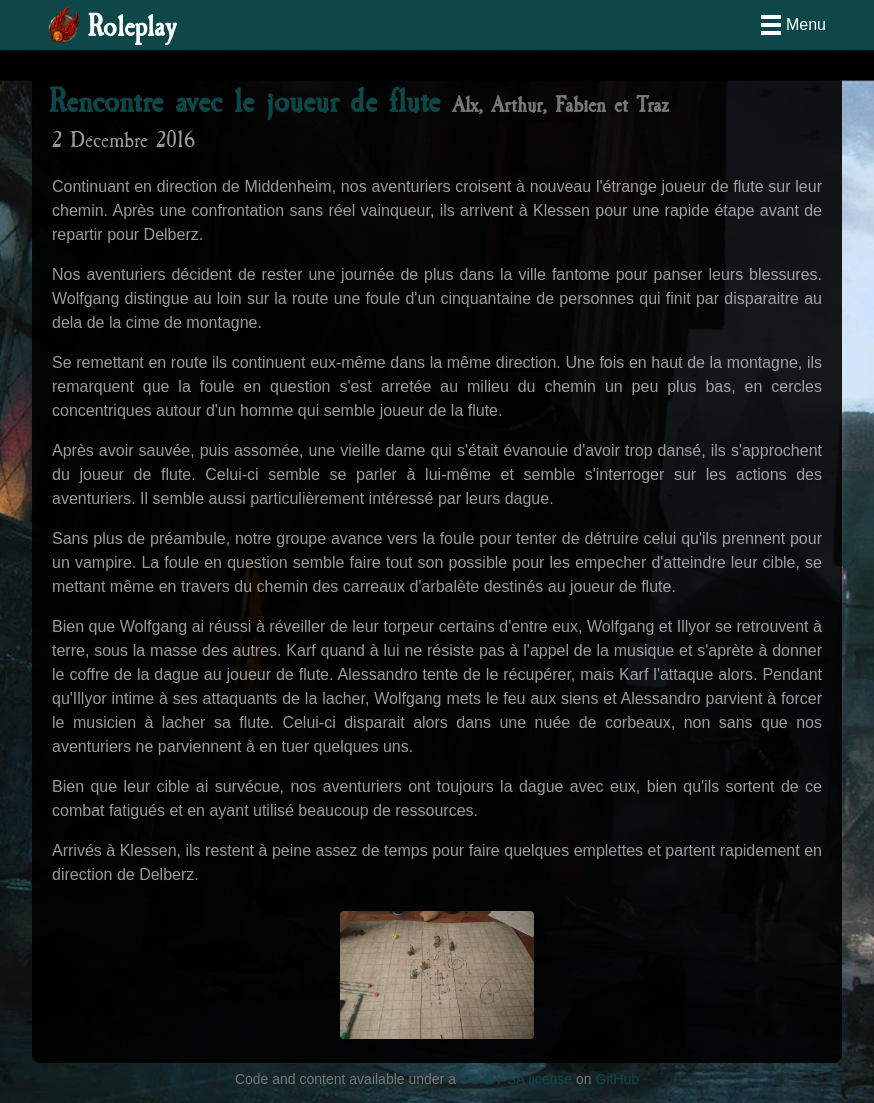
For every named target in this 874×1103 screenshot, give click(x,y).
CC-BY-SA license (516, 1079)
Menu (806, 24)
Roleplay (131, 27)
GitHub (618, 1079)
